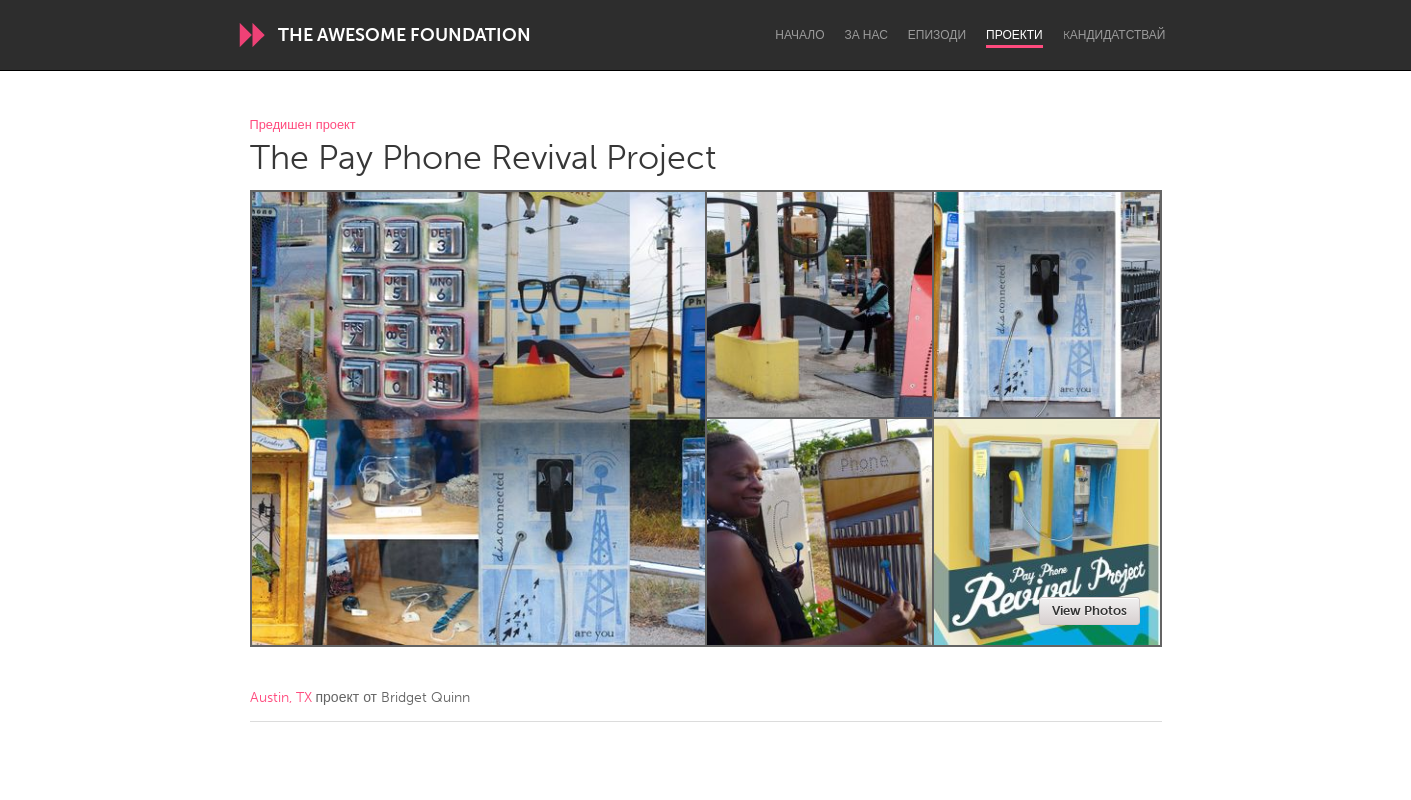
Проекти (1014, 35)
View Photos (1089, 610)
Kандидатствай (1114, 35)
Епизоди (937, 35)
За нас (866, 35)
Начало (799, 35)
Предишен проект (303, 125)
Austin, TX (281, 697)
